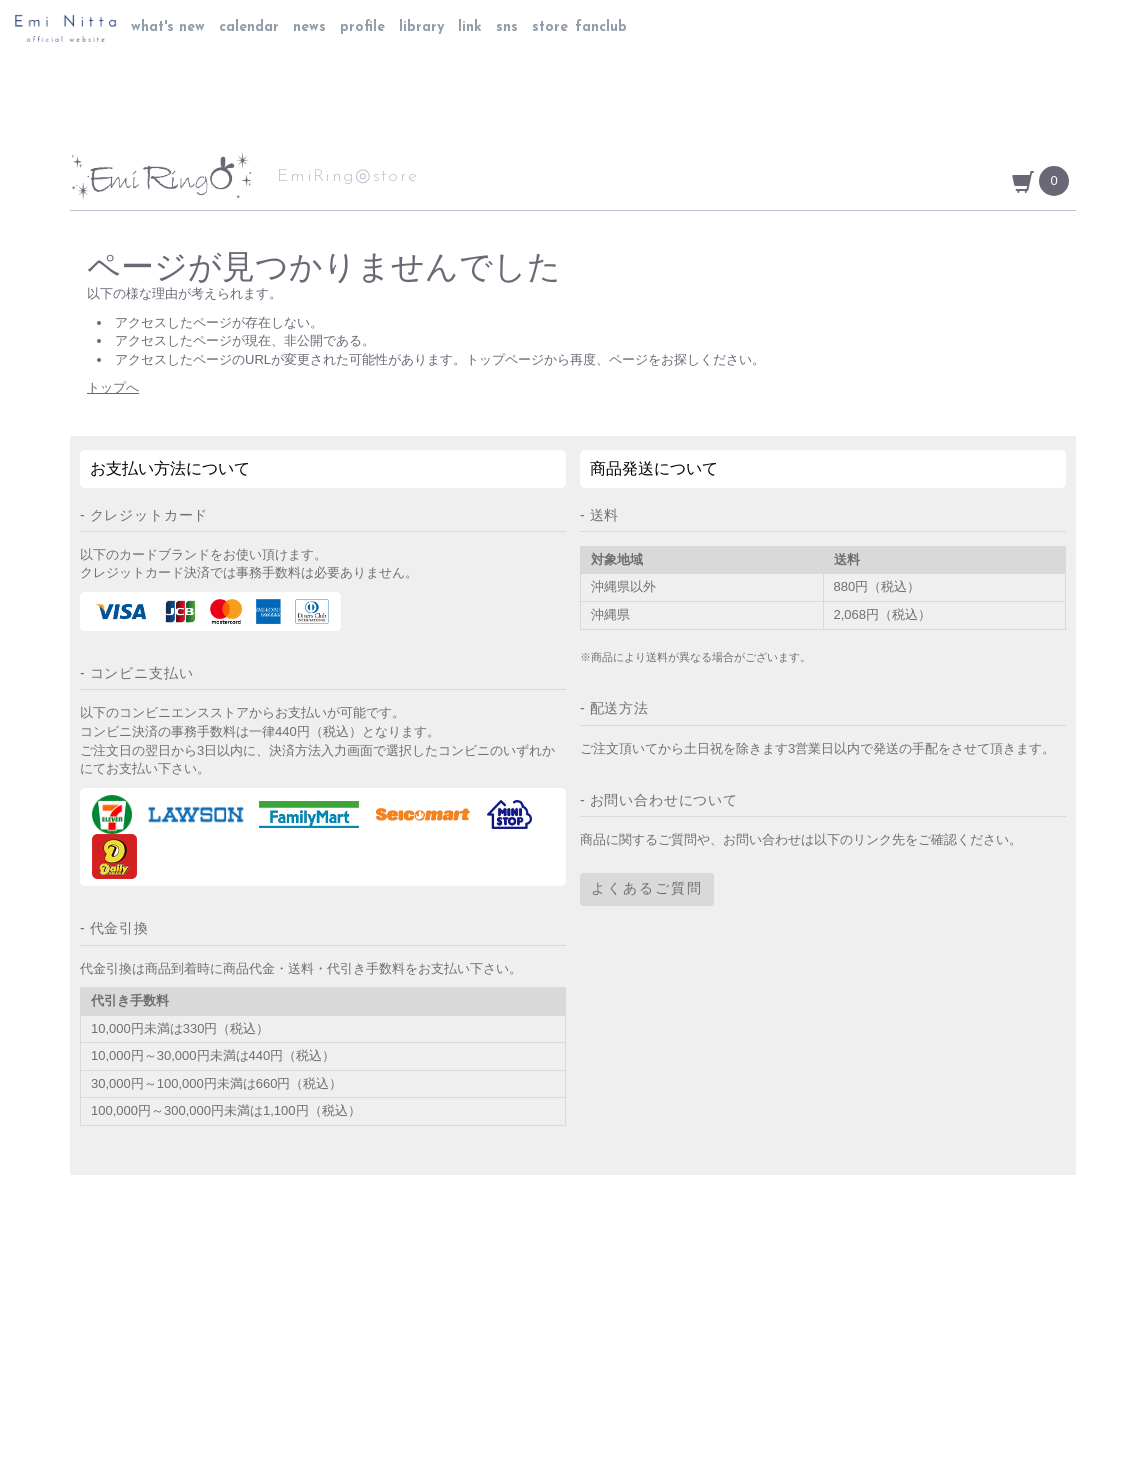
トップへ (113, 387)
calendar (249, 27)
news (309, 27)
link (470, 27)
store (550, 27)
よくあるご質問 (647, 889)
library (421, 27)
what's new (168, 27)
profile (362, 27)
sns (507, 27)
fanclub (601, 27)
